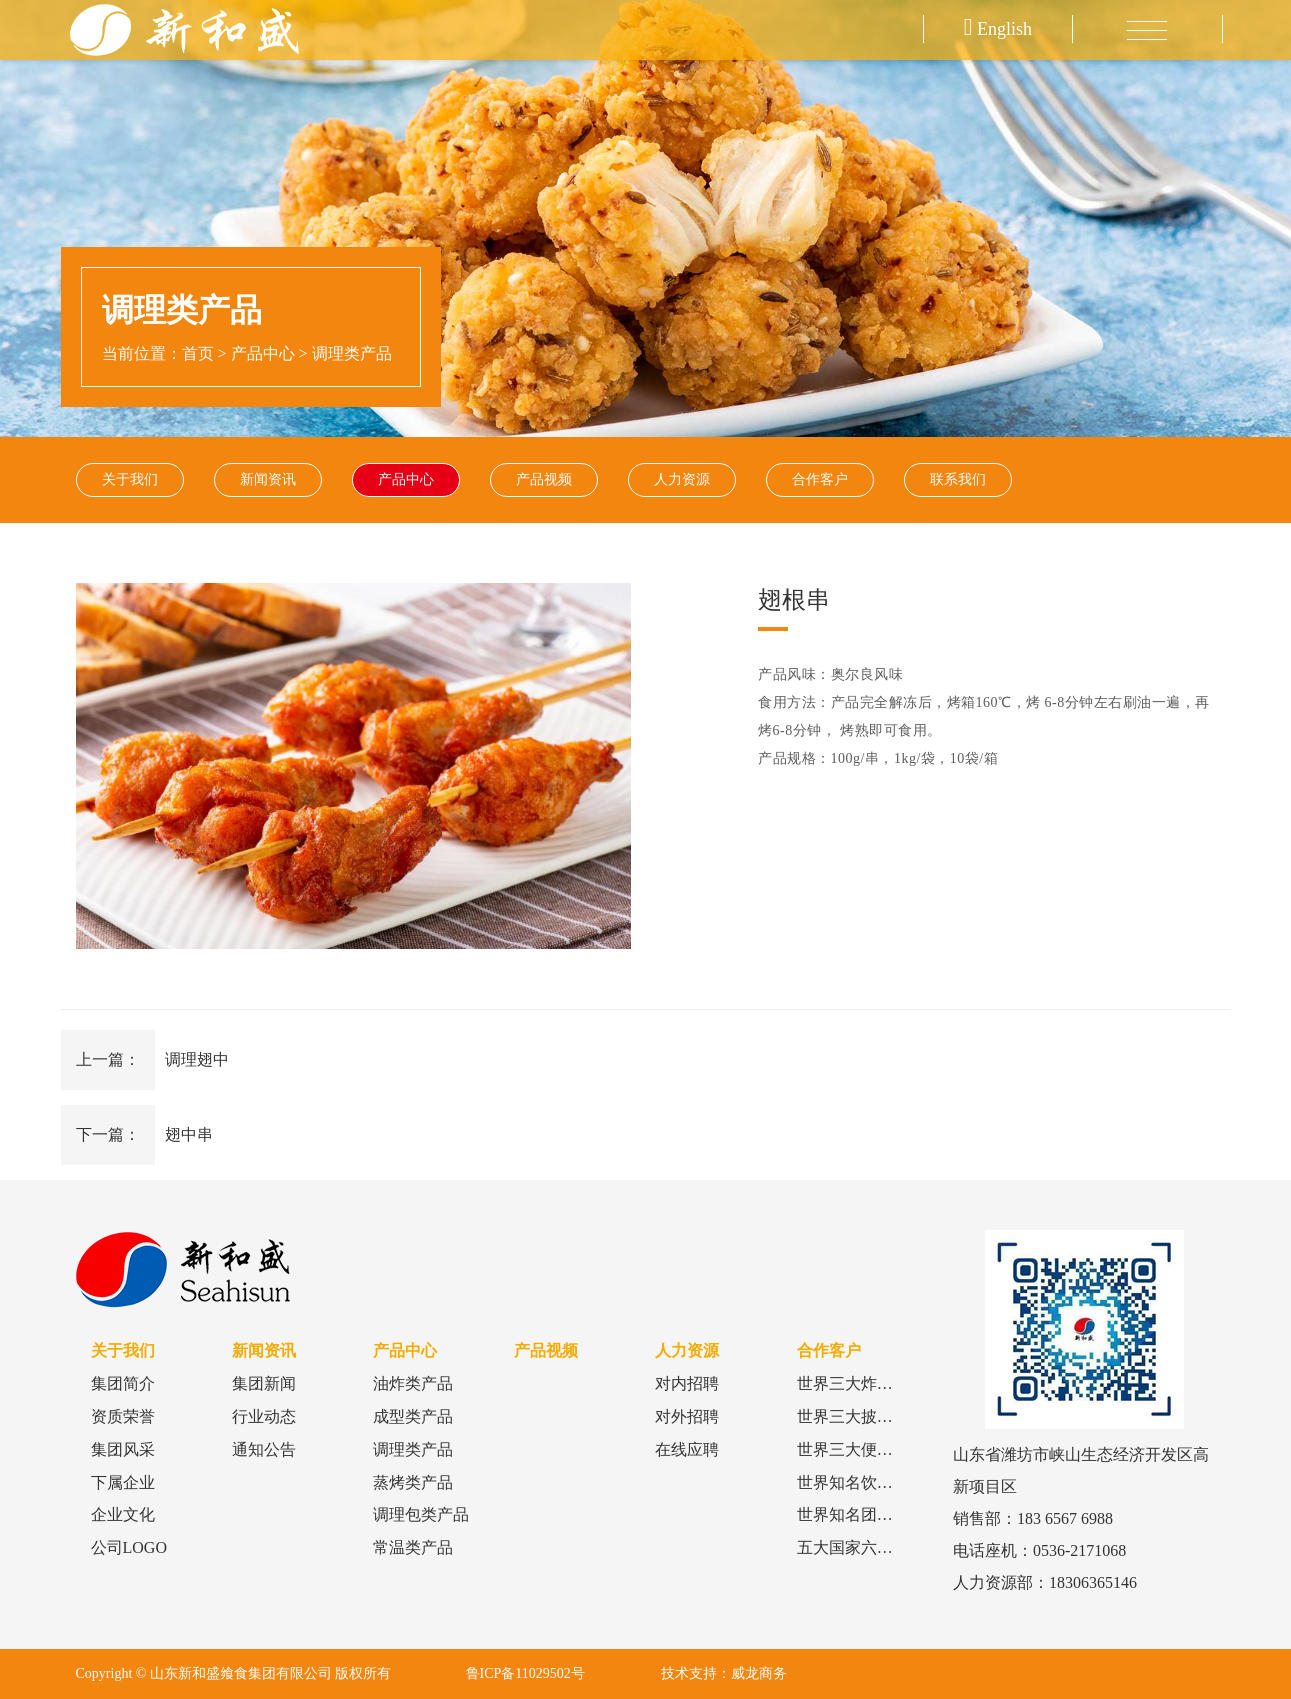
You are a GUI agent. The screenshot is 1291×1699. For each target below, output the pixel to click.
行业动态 (264, 1416)
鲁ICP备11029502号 (525, 1673)
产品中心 (263, 353)
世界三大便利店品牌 (869, 1449)
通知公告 (264, 1449)
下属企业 (123, 1482)
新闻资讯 (268, 479)
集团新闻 (264, 1383)
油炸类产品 (413, 1383)
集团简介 (123, 1383)
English (998, 29)
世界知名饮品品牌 (861, 1482)
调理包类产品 (421, 1514)
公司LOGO (129, 1547)
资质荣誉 (123, 1416)
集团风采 (123, 1449)
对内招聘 (687, 1383)
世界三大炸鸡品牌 (861, 1383)
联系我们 (958, 479)
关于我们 (130, 479)
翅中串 (189, 1134)
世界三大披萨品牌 (861, 1416)
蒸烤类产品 (413, 1482)
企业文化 (123, 1514)
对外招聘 (687, 1416)
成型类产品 (413, 1416)
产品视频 (544, 479)
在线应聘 (687, 1449)
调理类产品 (352, 353)
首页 (198, 353)
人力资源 (682, 479)
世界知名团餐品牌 (861, 1514)
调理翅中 (197, 1059)
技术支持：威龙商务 (724, 1673)
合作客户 (820, 479)
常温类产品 (413, 1547)
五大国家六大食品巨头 (877, 1547)
